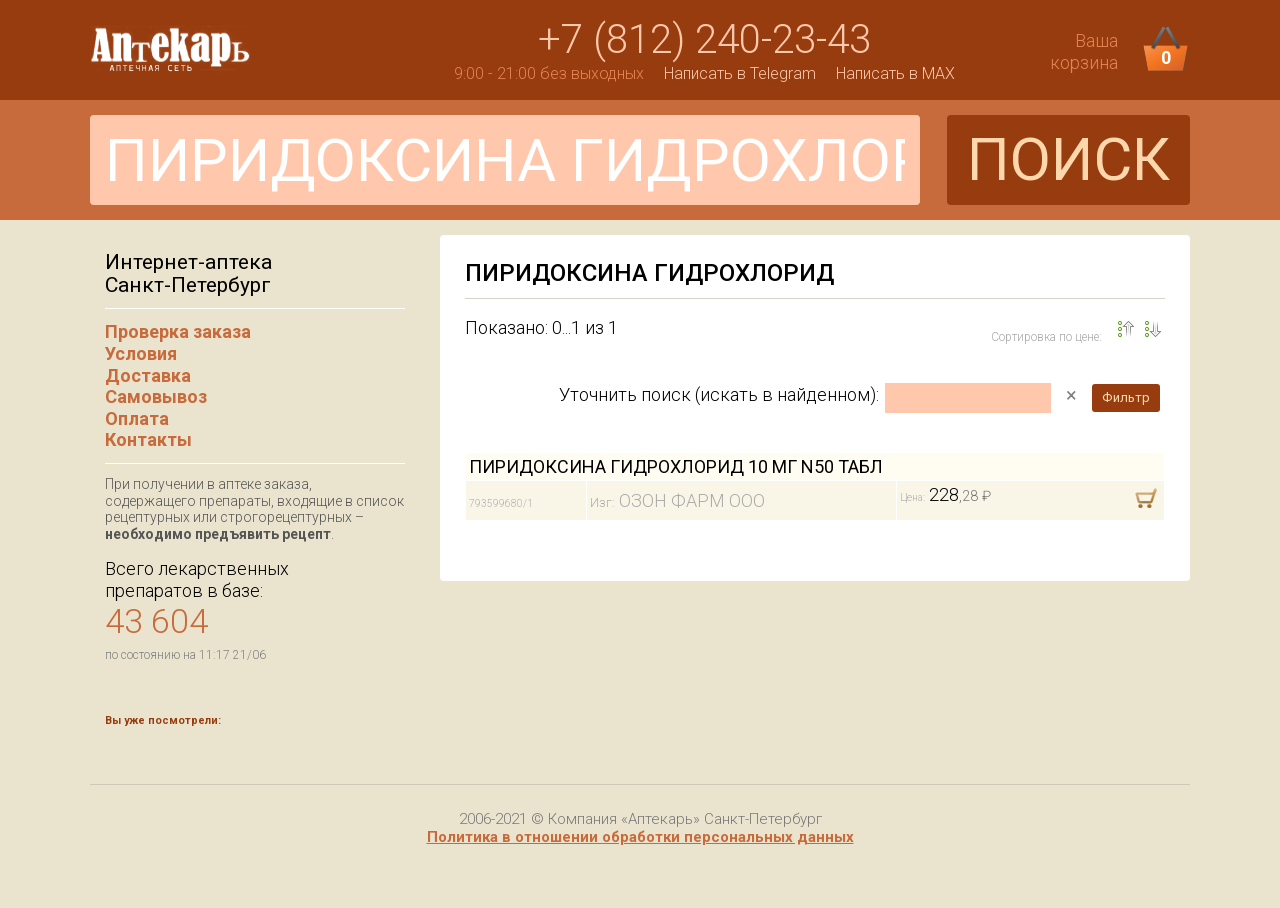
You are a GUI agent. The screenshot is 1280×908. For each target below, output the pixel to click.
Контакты (148, 439)
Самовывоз (156, 396)
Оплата (137, 418)
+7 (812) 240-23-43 (704, 39)
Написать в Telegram (740, 73)
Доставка (148, 375)
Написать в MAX (895, 73)
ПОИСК (1068, 159)
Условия (141, 353)
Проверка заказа (178, 331)
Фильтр (1126, 397)
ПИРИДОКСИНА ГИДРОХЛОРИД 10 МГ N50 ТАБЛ (676, 466)
